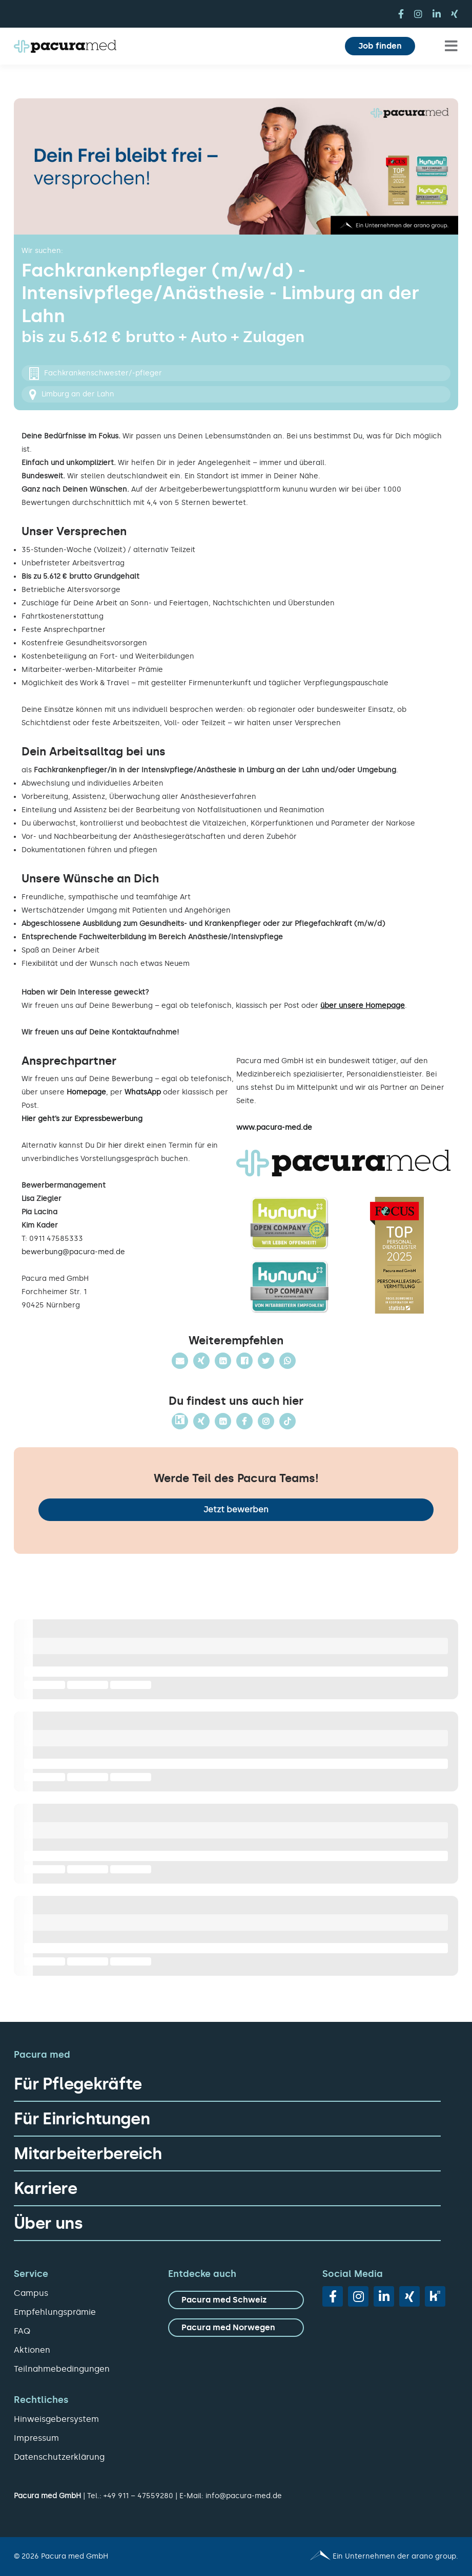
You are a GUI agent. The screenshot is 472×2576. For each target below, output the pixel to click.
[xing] (454, 13)
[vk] (435, 2296)
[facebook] (401, 13)
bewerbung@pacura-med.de (73, 1252)
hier (115, 1145)
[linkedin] (437, 13)
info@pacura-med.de (244, 2495)
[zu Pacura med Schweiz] (236, 2300)
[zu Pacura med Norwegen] (236, 2327)
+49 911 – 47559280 (138, 2495)
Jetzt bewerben (236, 1509)
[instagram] (418, 13)
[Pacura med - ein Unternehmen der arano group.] (352, 2556)
